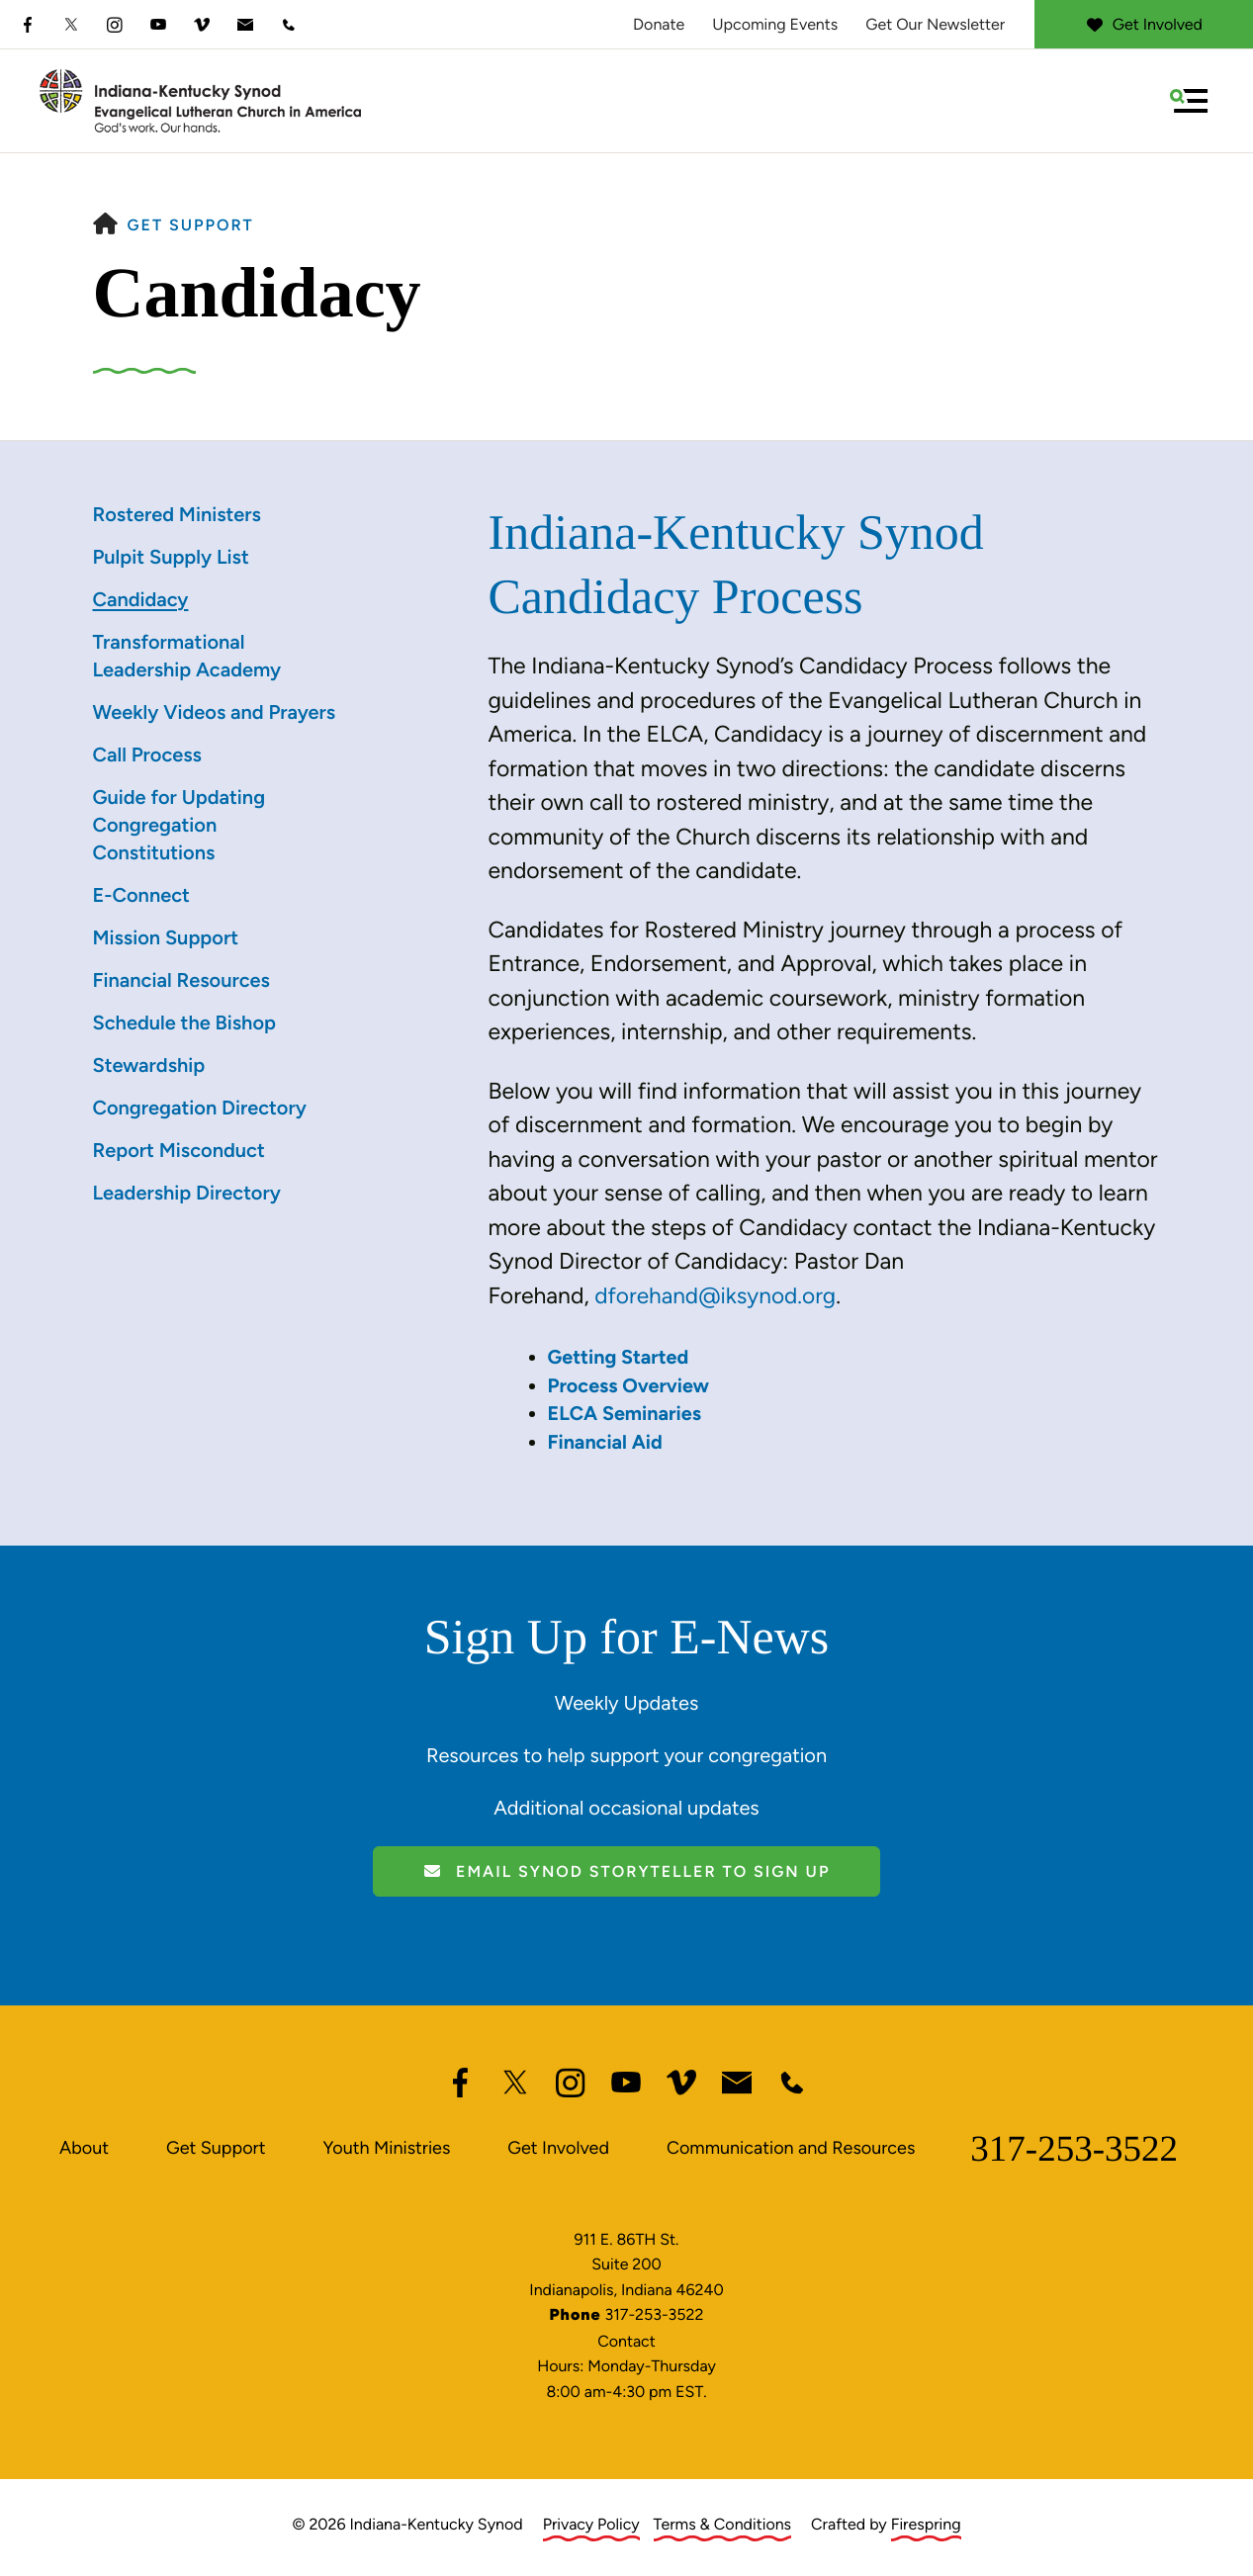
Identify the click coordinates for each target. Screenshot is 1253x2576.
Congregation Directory (200, 1107)
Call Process (147, 754)
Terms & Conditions (723, 2520)
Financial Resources (181, 980)
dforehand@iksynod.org (717, 1295)
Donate (658, 24)
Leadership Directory (187, 1192)
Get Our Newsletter (935, 24)
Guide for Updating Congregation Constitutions (179, 824)
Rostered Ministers (177, 514)
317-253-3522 (1074, 2145)
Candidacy (141, 599)
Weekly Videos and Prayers (214, 712)
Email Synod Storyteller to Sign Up (627, 1867)
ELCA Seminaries (625, 1411)
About (84, 2145)
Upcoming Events (775, 24)
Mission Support (166, 937)
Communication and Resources (791, 2145)
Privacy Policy (591, 2520)
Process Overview (630, 1383)
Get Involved (1144, 24)
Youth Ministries (386, 2145)
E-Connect (141, 895)
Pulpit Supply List (171, 557)
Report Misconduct (179, 1150)
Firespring (926, 2520)
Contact (626, 2338)
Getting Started (619, 1356)
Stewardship (149, 1065)
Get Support (191, 225)
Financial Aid (606, 1439)
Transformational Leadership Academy (187, 655)
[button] (1188, 101)
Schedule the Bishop (184, 1022)
